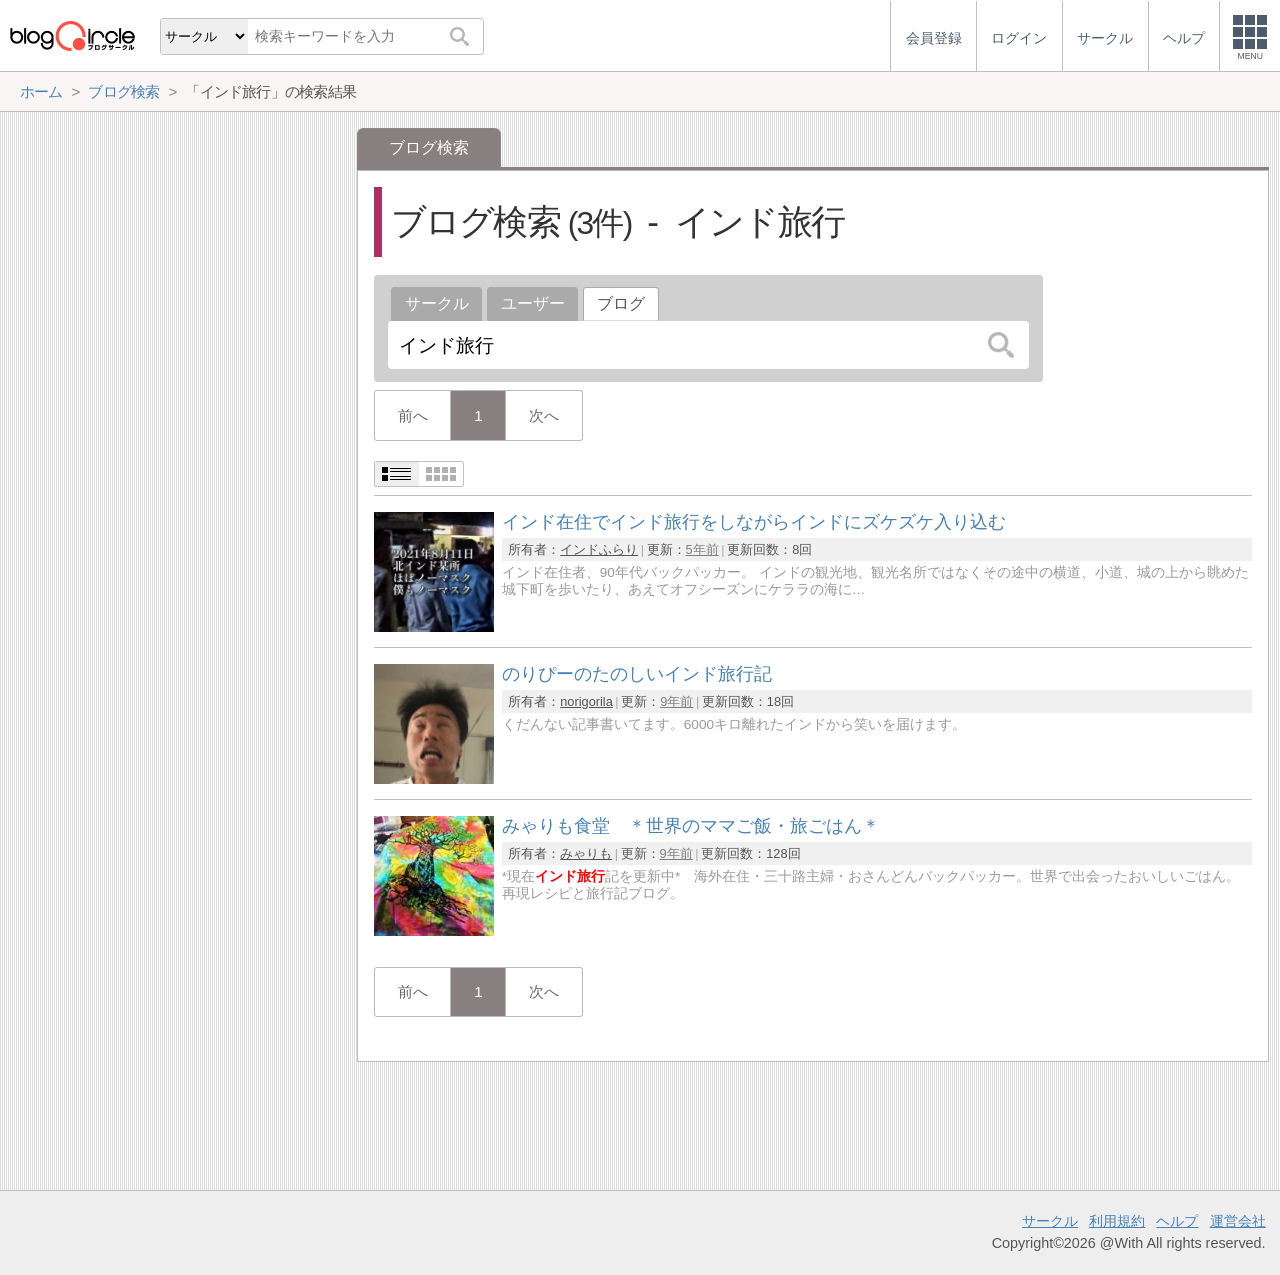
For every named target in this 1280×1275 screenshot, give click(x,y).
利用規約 (1117, 1221)
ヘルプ (1177, 1221)
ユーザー (533, 303)
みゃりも (586, 853)
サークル (437, 303)
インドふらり (599, 549)
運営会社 (1238, 1221)
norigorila (586, 701)
